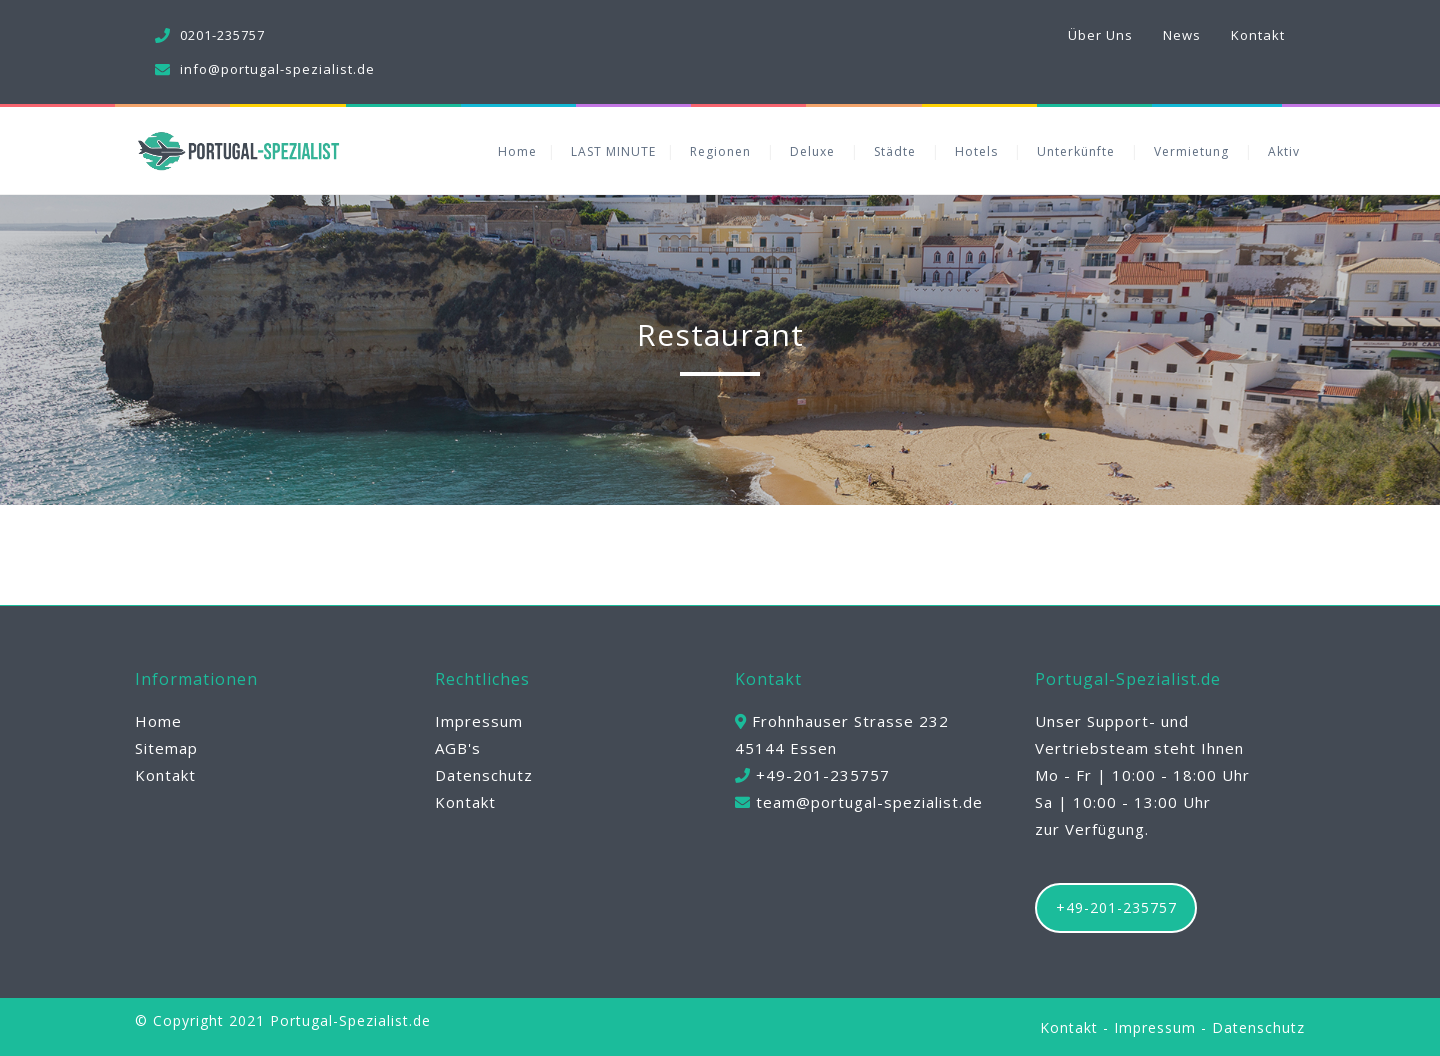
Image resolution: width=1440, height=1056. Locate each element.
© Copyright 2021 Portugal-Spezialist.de (283, 1020)
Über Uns (1100, 35)
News (1182, 35)
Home (517, 151)
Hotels (976, 151)
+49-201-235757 (1116, 907)
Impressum (479, 721)
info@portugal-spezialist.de (277, 69)
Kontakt (1258, 35)
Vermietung (1191, 151)
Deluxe (812, 151)
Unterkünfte (1076, 151)
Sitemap (166, 748)
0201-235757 (222, 35)
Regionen (720, 151)
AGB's (458, 748)
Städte (895, 151)
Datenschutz (484, 775)
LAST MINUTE (613, 151)
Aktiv (1284, 151)
